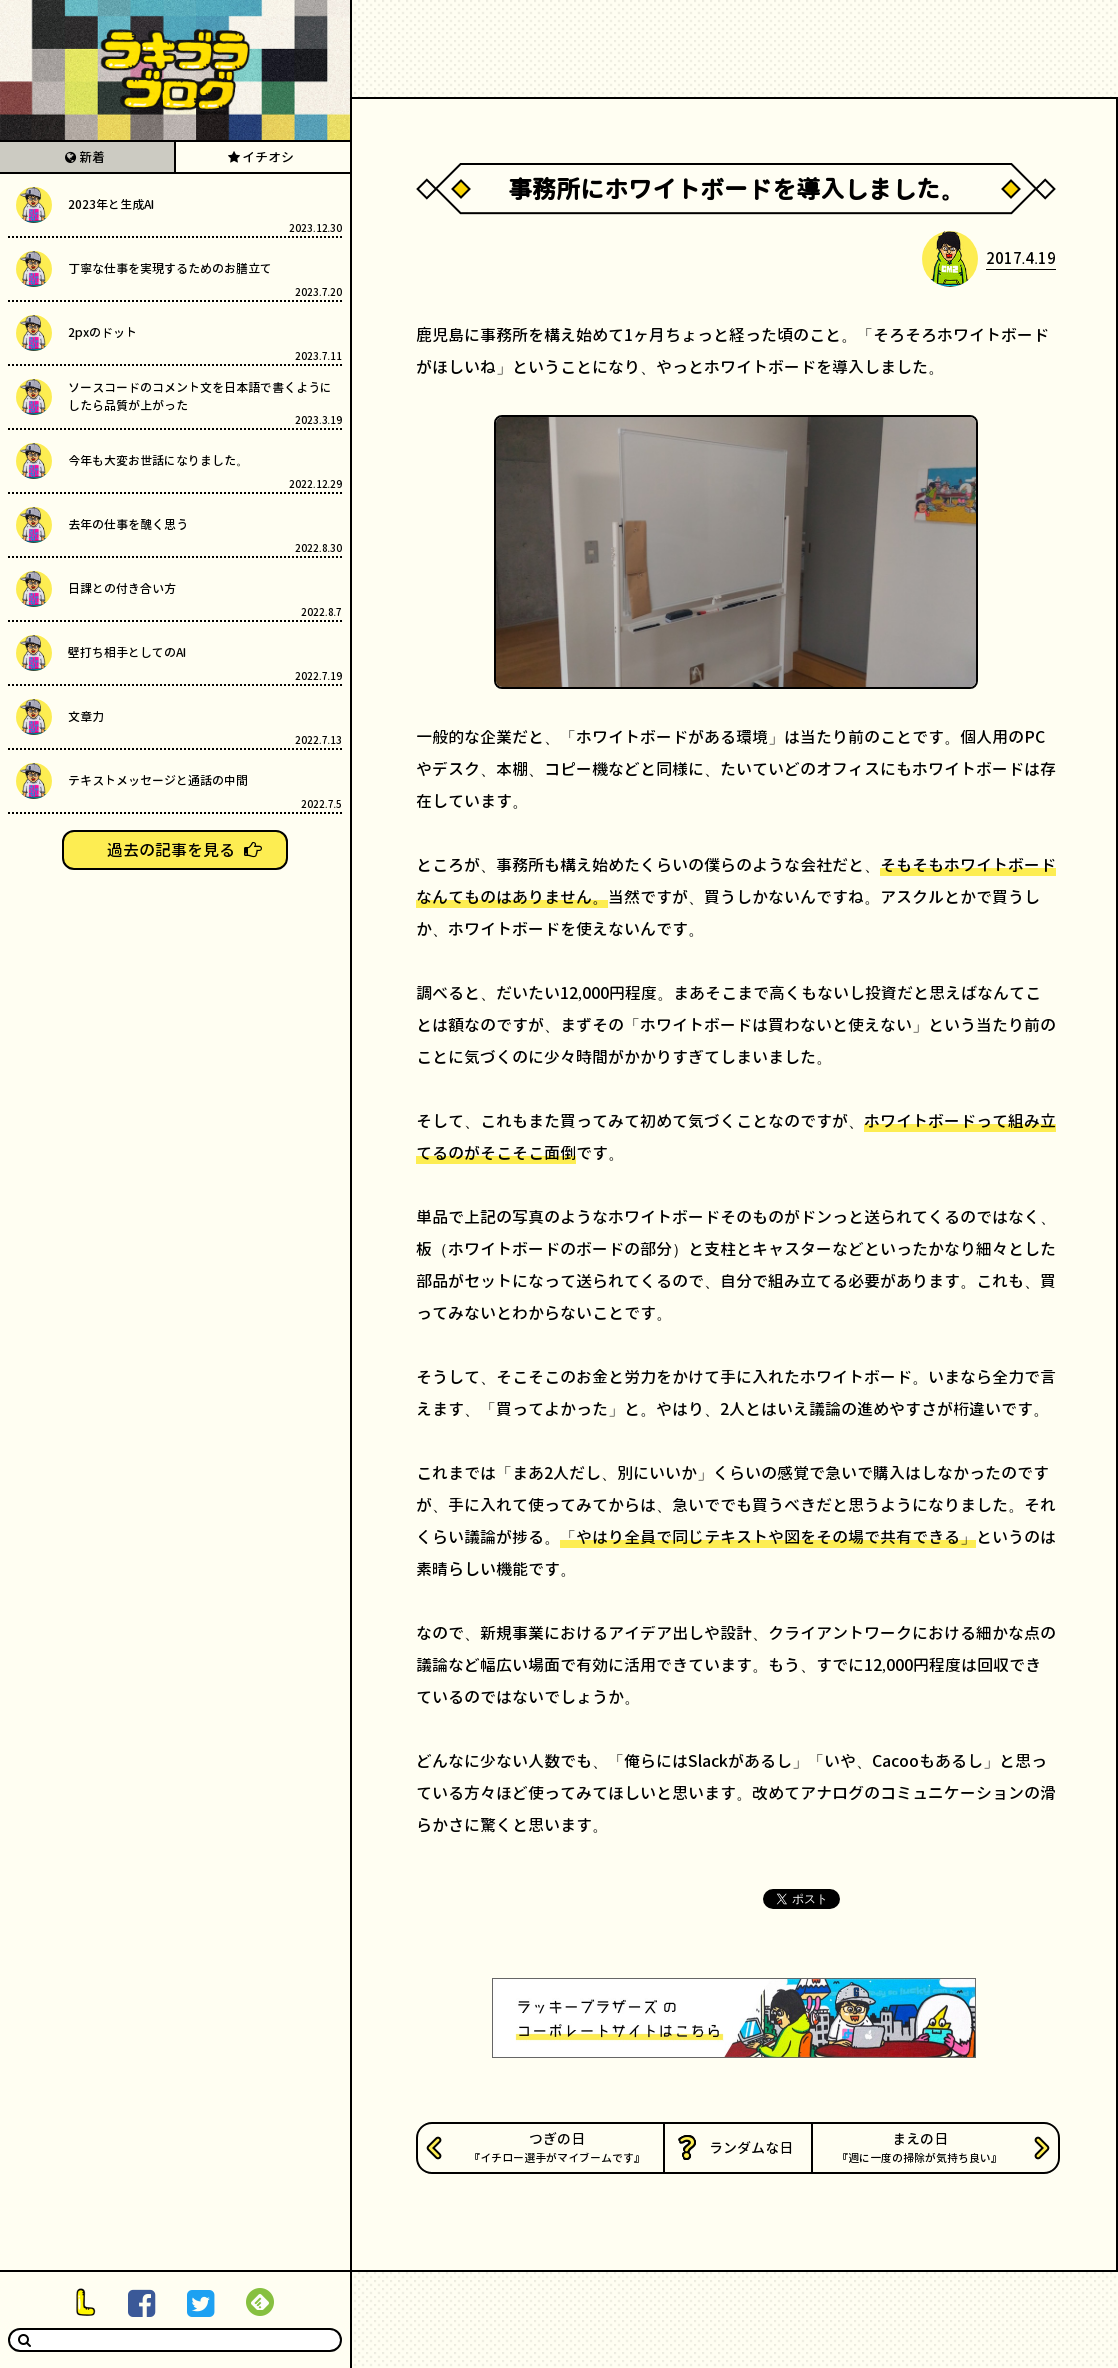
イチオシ (268, 157)
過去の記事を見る (171, 850)
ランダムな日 (751, 2147)
